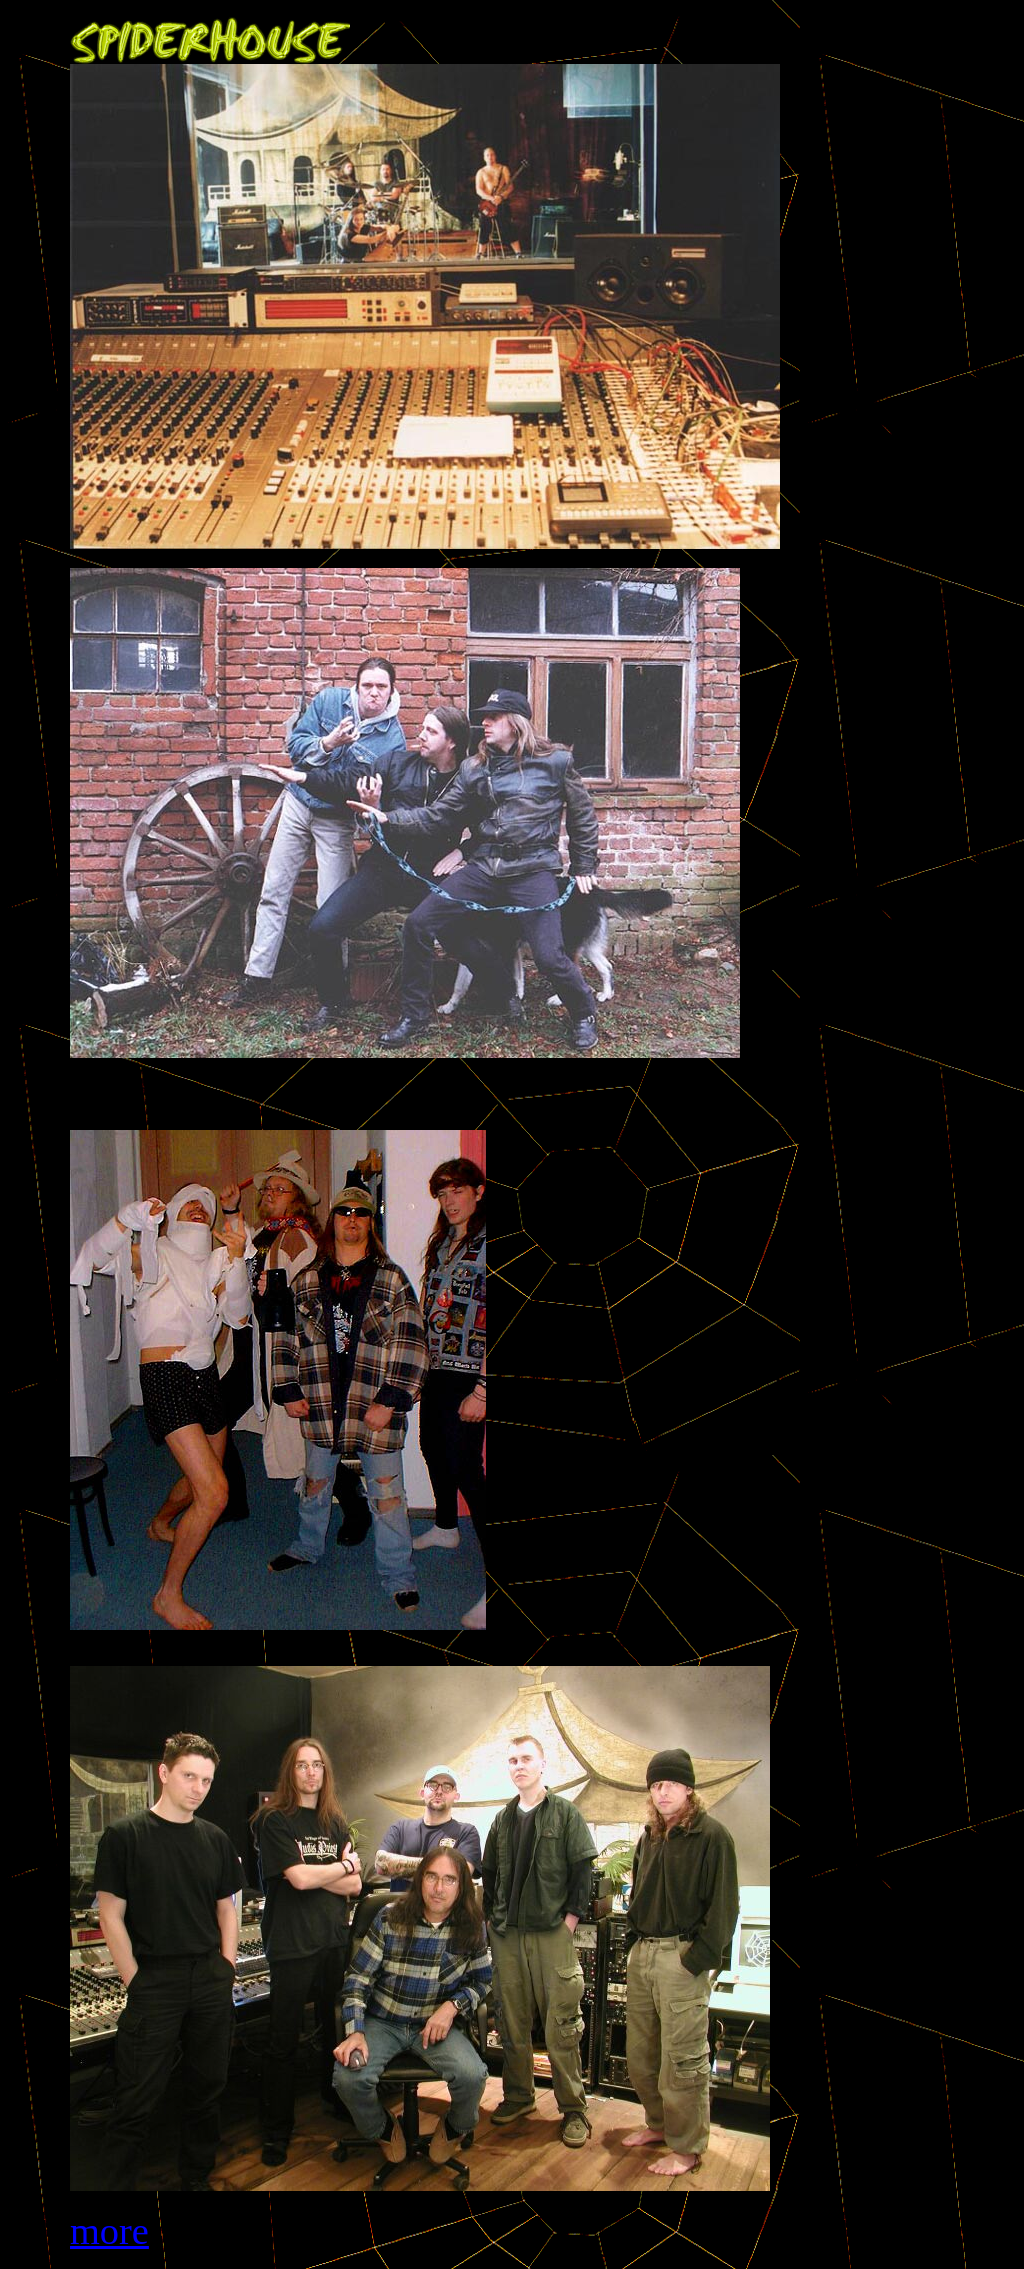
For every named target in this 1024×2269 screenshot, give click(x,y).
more (109, 2231)
